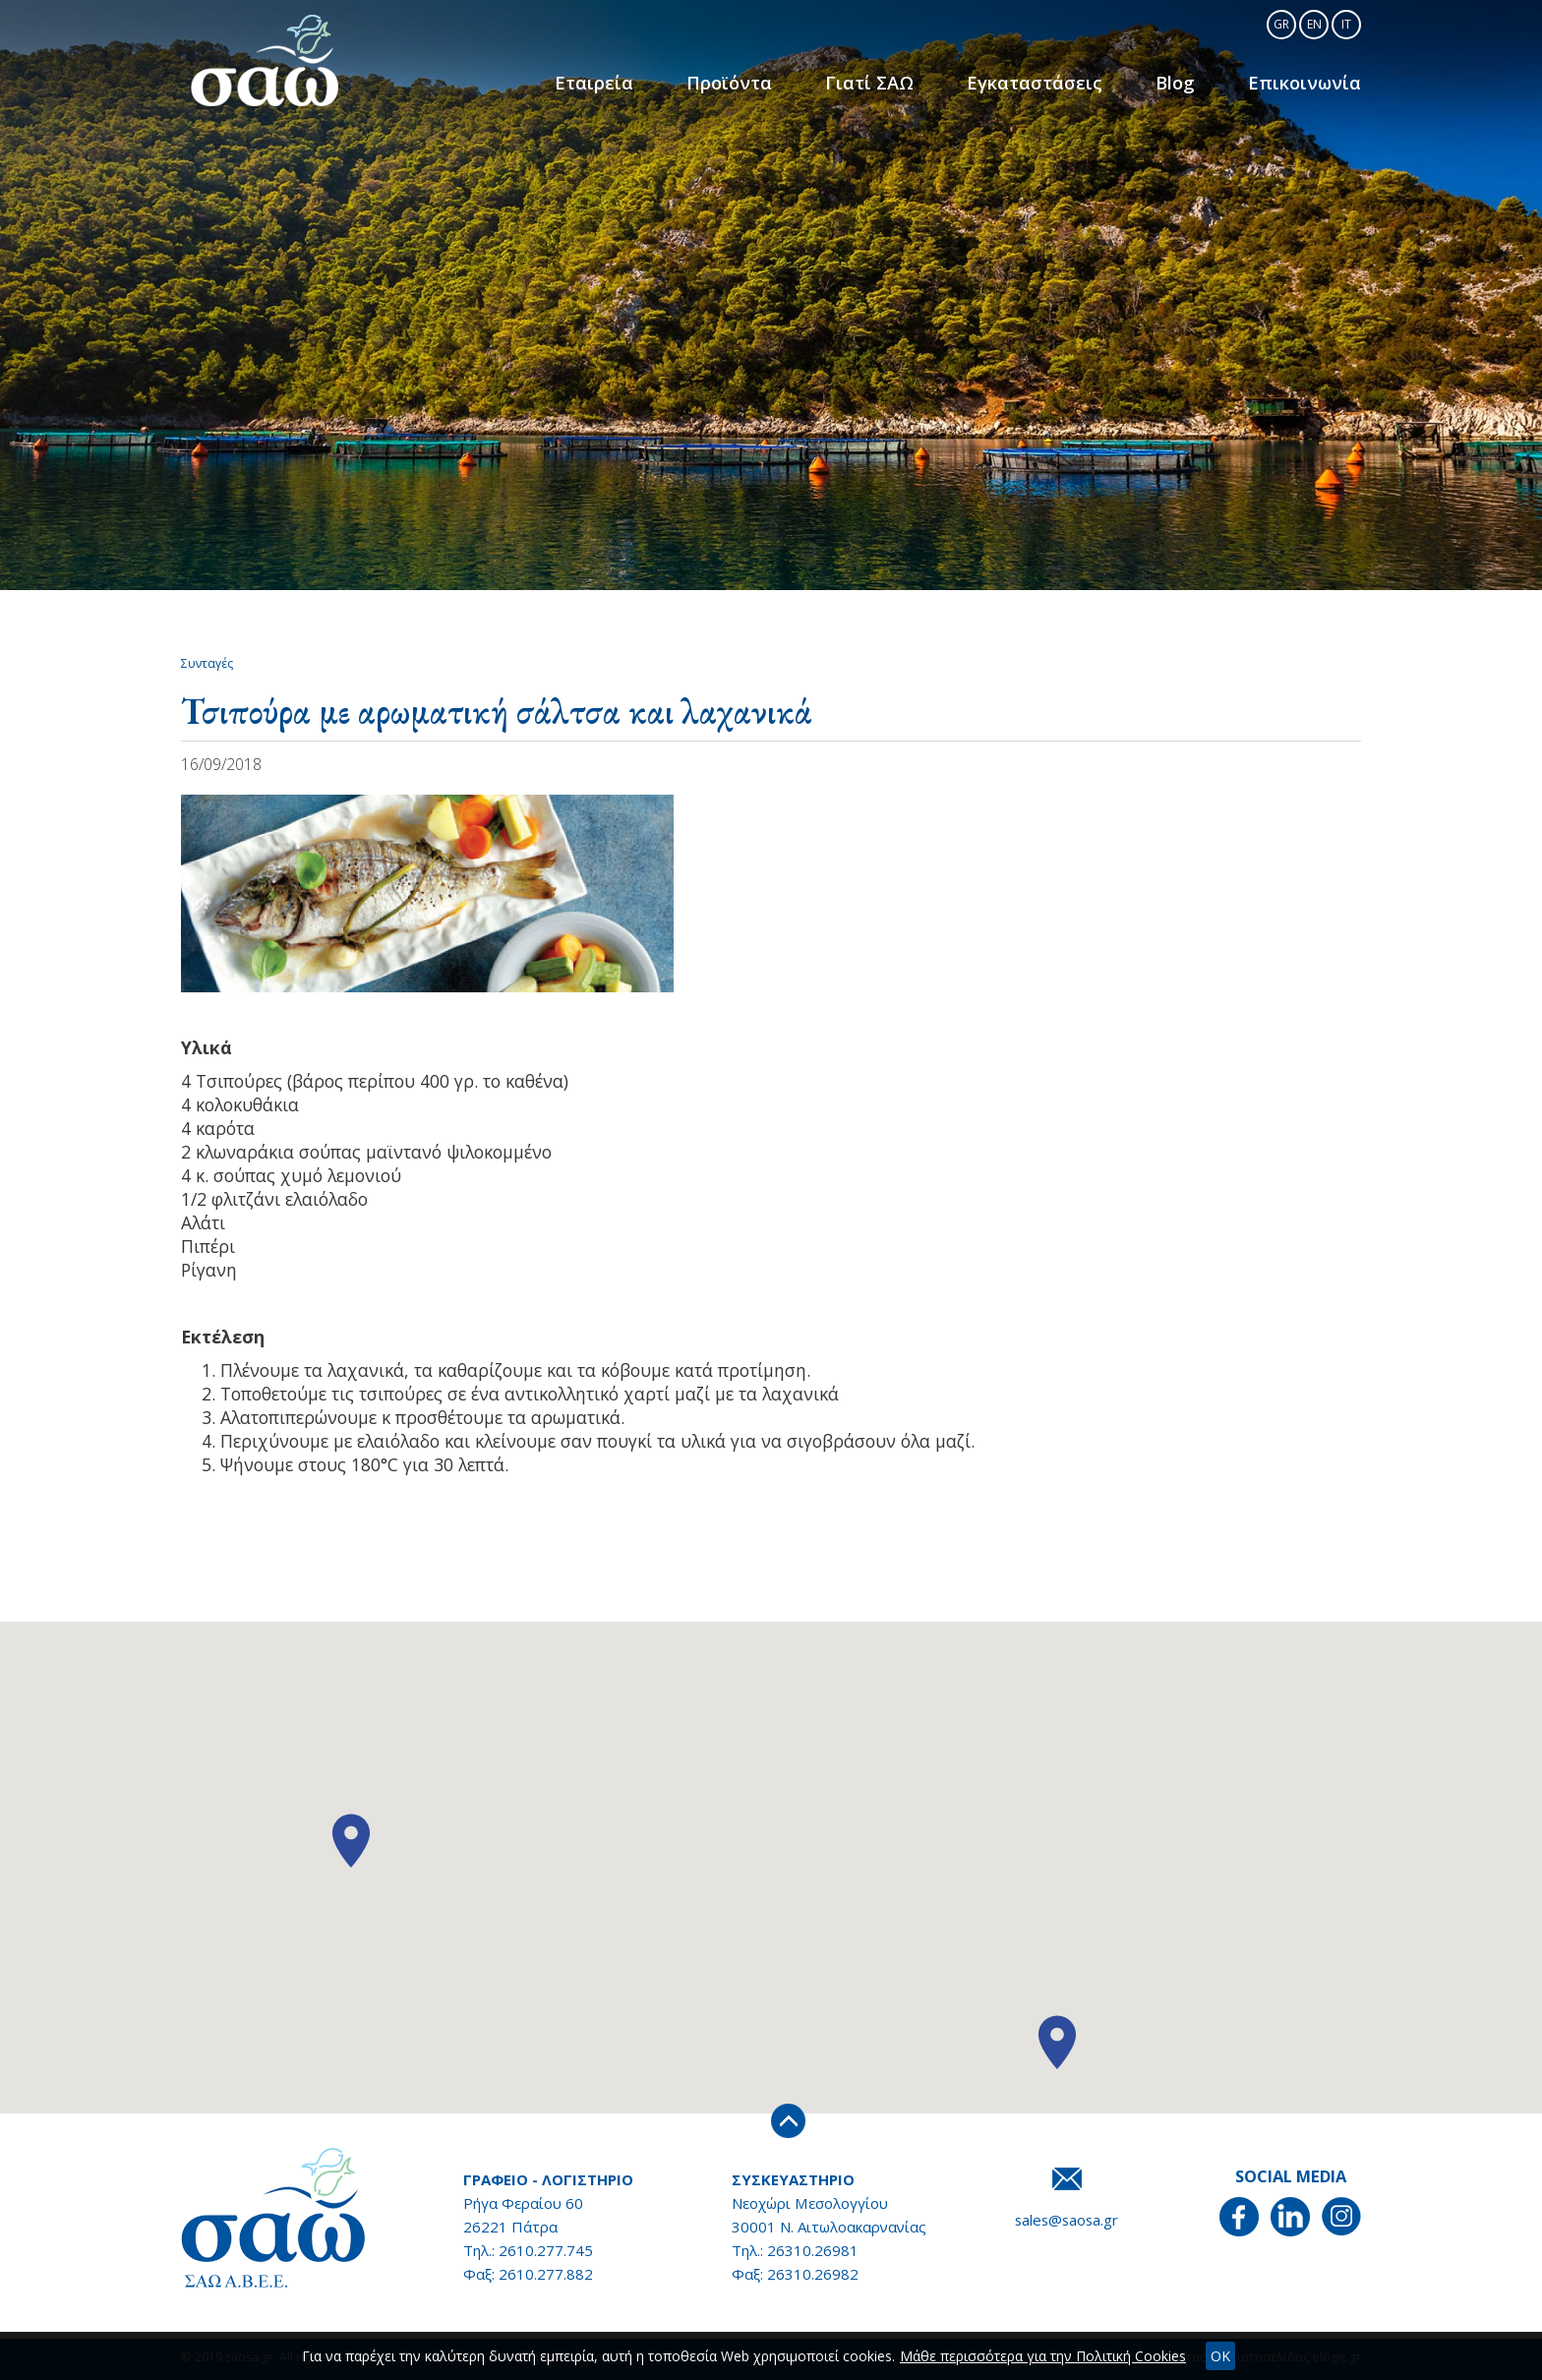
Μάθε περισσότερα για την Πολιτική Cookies (1043, 2356)
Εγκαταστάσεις (1041, 82)
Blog (1179, 82)
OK (1220, 2356)
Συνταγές (207, 663)
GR (1281, 24)
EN (1314, 24)
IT (1346, 24)
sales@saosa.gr (1066, 2220)
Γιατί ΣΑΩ (877, 82)
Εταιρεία (604, 82)
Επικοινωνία (1306, 82)
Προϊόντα (738, 82)
